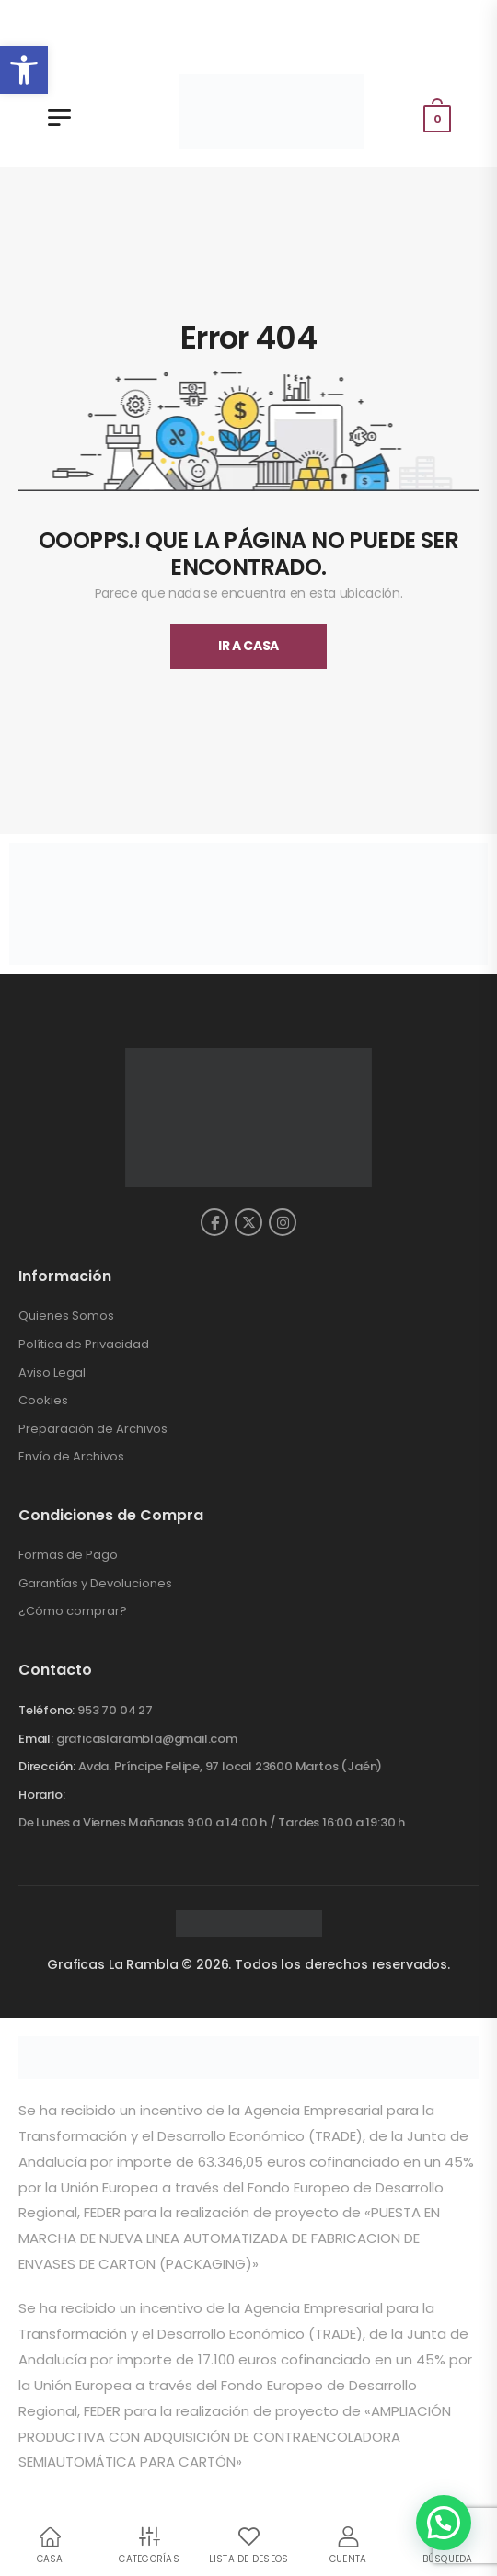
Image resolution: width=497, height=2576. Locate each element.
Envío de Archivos (71, 1456)
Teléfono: (46, 1710)
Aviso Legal (52, 1372)
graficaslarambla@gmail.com (146, 1738)
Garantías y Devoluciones (95, 1583)
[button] (24, 70)
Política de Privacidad (83, 1344)
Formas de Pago (68, 1554)
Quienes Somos (66, 1315)
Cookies (43, 1400)
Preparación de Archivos (93, 1428)
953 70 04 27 (115, 1710)
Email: (35, 1738)
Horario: (41, 1795)
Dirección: (46, 1766)
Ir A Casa (248, 645)
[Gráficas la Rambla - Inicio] (271, 111)
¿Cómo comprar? (72, 1611)
